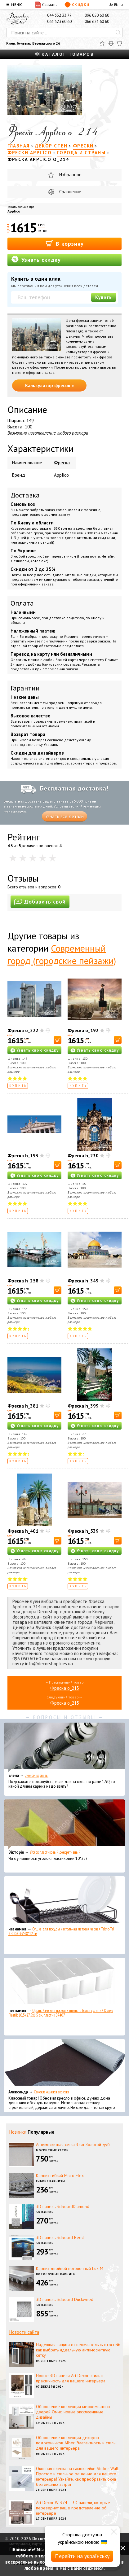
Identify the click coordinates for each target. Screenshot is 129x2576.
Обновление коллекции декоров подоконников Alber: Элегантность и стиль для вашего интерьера (75, 2443)
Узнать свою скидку (37, 1050)
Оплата (22, 603)
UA (111, 4)
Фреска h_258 (22, 1281)
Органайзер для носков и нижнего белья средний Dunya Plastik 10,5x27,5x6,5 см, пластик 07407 (60, 2013)
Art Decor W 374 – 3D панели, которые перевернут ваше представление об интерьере (73, 2508)
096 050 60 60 (97, 15)
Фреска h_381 (22, 1406)
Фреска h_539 (83, 1531)
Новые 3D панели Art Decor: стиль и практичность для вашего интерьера (70, 2378)
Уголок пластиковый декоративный (55, 1852)
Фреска (62, 463)
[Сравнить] (111, 43)
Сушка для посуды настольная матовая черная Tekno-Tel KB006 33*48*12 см (61, 1931)
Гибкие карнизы (50, 2181)
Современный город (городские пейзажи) (61, 954)
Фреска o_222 (22, 1030)
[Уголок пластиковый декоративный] (64, 1824)
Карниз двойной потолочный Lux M (69, 2268)
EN (116, 4)
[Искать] (118, 32)
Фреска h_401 (22, 1531)
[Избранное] (102, 43)
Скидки (77, 5)
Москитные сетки (52, 2150)
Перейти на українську (82, 2556)
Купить (103, 297)
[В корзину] (57, 1040)
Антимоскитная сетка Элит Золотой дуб (73, 2144)
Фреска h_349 (83, 1281)
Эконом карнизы (36, 1775)
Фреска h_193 (22, 1156)
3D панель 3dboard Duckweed (64, 2299)
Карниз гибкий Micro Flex (60, 2175)
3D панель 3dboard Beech (61, 2237)
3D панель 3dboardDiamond (62, 2206)
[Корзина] (120, 43)
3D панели (45, 2212)
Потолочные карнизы (56, 2274)
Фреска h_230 (83, 1156)
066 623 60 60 (97, 21)
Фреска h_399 (83, 1406)
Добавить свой (40, 901)
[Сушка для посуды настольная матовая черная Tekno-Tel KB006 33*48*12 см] (64, 1901)
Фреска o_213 (64, 1688)
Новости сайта (24, 2332)
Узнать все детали (64, 816)
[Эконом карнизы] (64, 1747)
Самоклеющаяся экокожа (51, 2092)
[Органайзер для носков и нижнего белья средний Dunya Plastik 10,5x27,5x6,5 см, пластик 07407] (64, 1982)
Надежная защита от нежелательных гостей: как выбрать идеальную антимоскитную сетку (78, 2350)
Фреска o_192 (83, 1030)
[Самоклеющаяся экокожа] (64, 2064)
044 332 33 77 (59, 15)
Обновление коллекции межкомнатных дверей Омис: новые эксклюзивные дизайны (73, 2412)
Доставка (25, 495)
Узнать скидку (36, 259)
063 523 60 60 (59, 21)
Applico (13, 211)
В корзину (65, 243)
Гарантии (25, 688)
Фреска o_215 (64, 1703)
